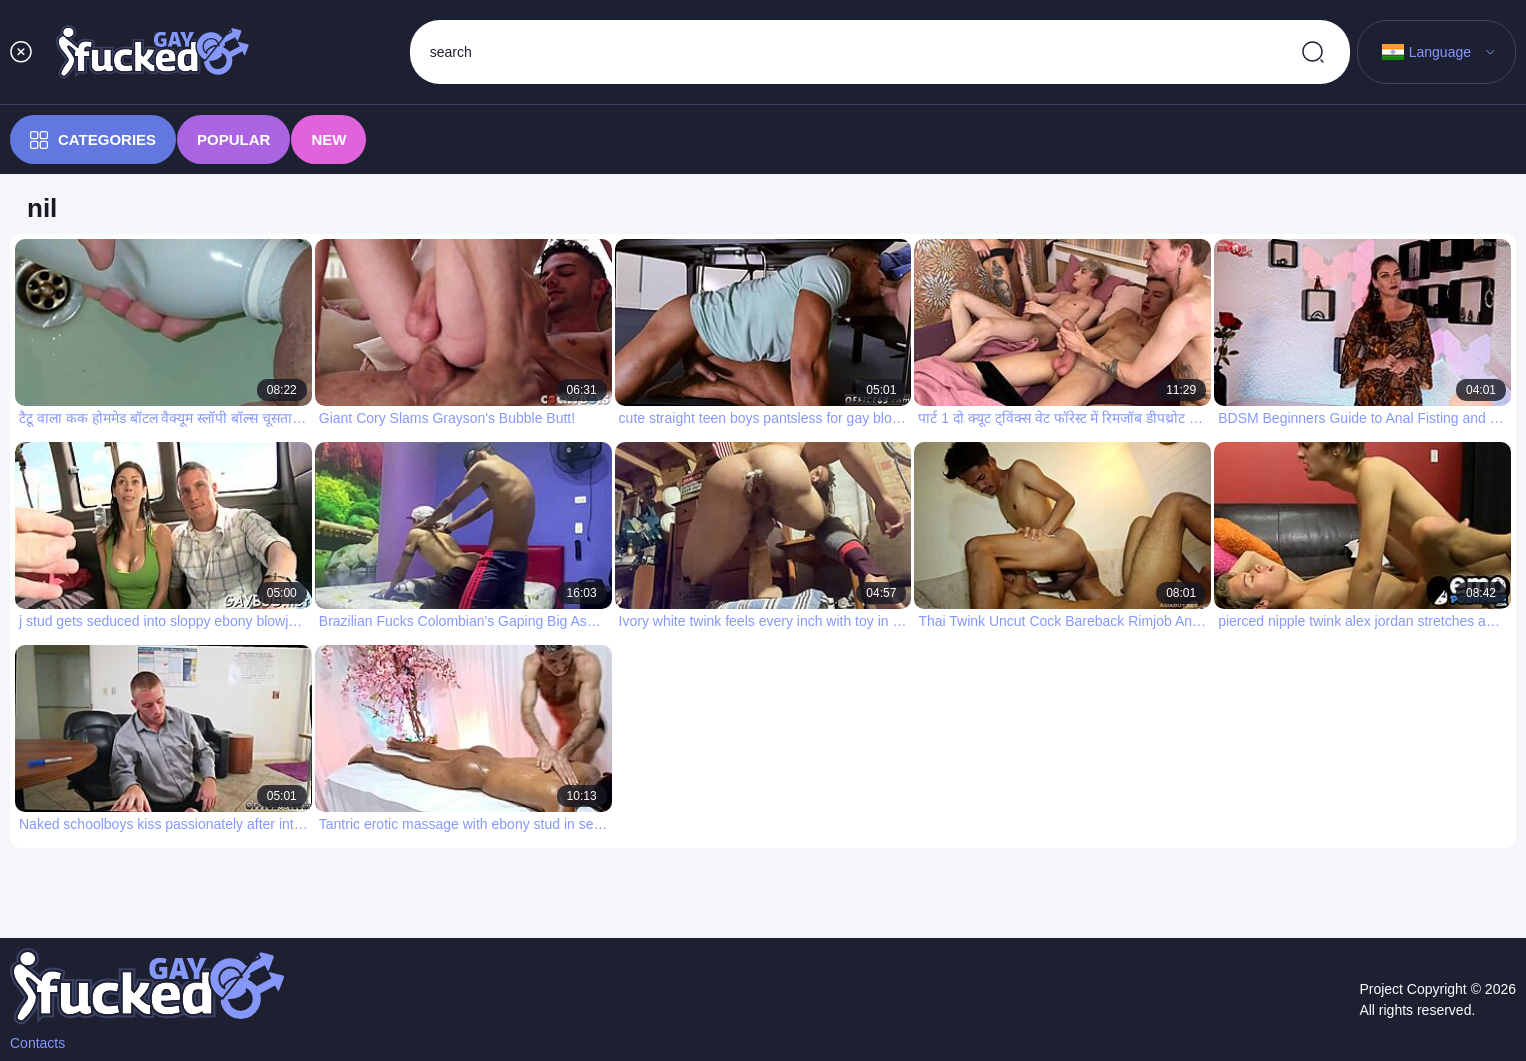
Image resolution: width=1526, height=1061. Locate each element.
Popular (233, 139)
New (328, 139)
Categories (93, 140)
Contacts (37, 1043)
